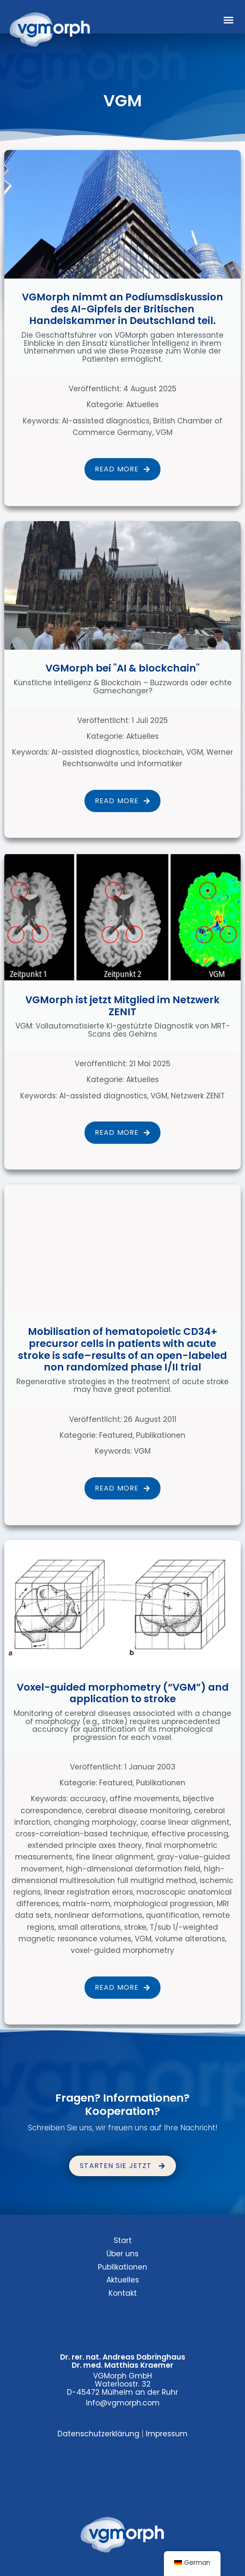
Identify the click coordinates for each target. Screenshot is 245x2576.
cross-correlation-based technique (81, 1834)
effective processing (189, 1834)
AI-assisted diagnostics (106, 421)
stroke (135, 1927)
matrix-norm (86, 1903)
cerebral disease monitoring (138, 1810)
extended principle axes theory (84, 1845)
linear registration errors (88, 1892)
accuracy (88, 1798)
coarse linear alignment (185, 1822)
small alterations (89, 1927)
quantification (172, 1915)
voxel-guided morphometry (122, 1950)
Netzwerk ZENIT (198, 1096)
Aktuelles (142, 404)
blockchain (162, 752)
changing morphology (95, 1822)
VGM (164, 432)
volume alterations (190, 1939)
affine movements (144, 1798)
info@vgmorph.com (123, 2403)
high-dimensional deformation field (133, 1869)
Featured (116, 1435)
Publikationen (160, 1435)
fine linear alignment (115, 1857)
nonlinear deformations (98, 1915)
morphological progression (163, 1903)
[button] (229, 20)
